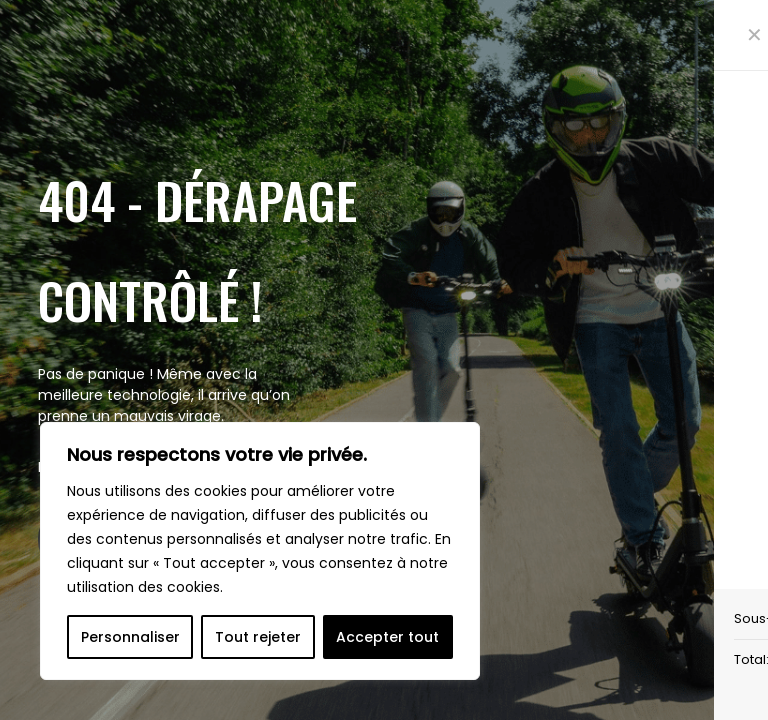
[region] (260, 551)
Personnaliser (130, 637)
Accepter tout (387, 637)
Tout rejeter (258, 637)
